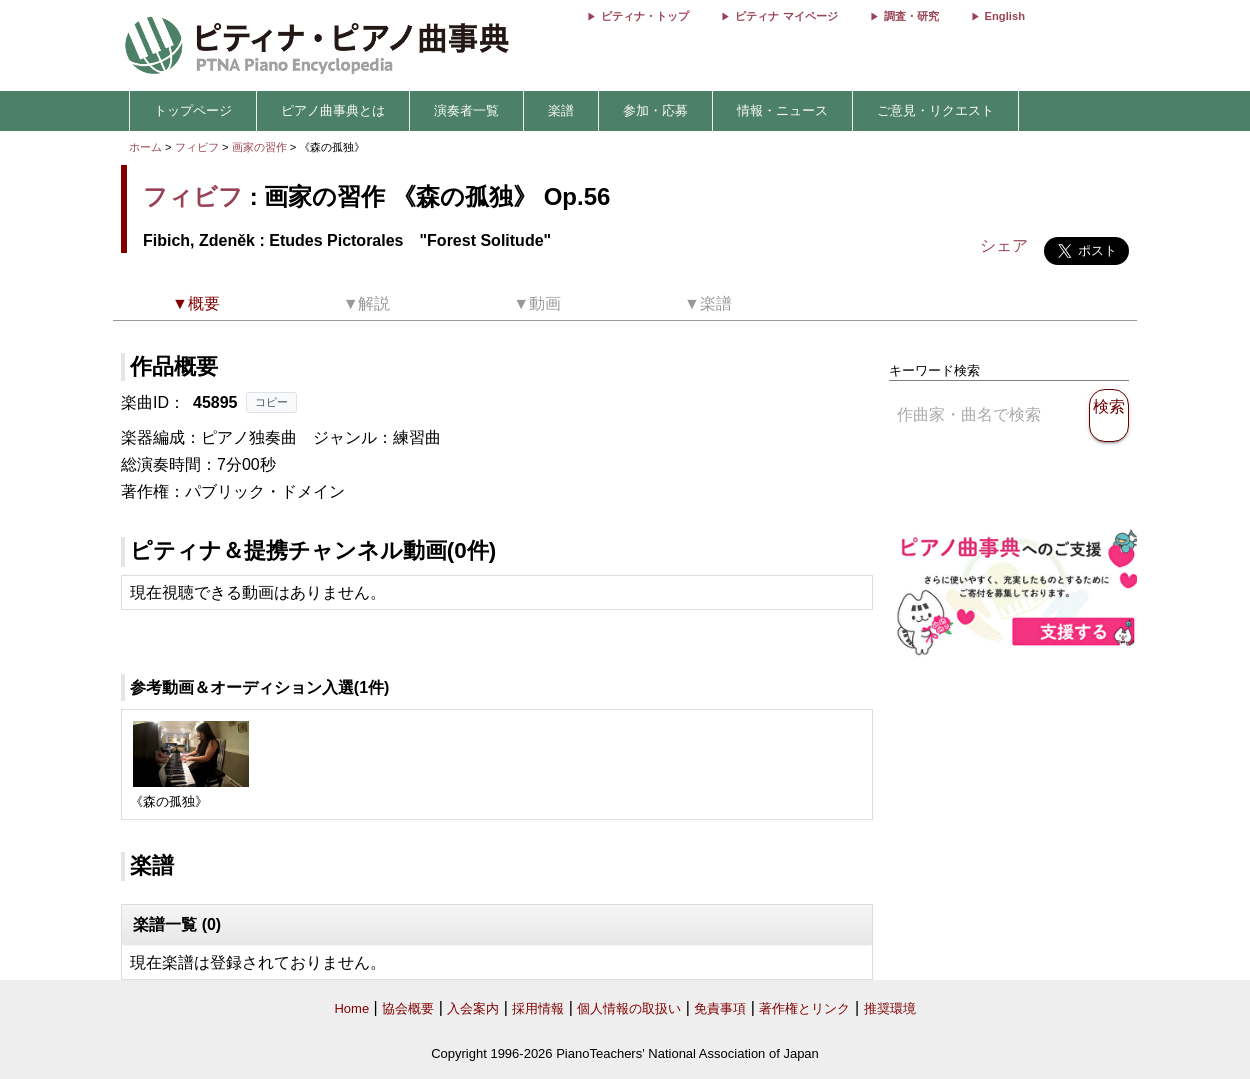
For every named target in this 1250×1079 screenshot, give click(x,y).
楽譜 (561, 110)
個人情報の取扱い (629, 1008)
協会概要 (408, 1008)
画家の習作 (261, 147)
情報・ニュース (782, 110)
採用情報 (538, 1008)
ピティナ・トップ (645, 16)
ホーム (145, 147)
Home (351, 1008)
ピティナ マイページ (786, 16)
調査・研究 (911, 16)
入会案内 (473, 1008)
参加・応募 (655, 110)
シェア (1004, 245)
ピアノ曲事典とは (333, 110)
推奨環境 (890, 1008)
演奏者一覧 (466, 110)
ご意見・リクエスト (935, 110)
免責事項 (720, 1008)
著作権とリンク (804, 1008)
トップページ (193, 110)
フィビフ (197, 147)
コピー (271, 402)
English (1005, 16)
